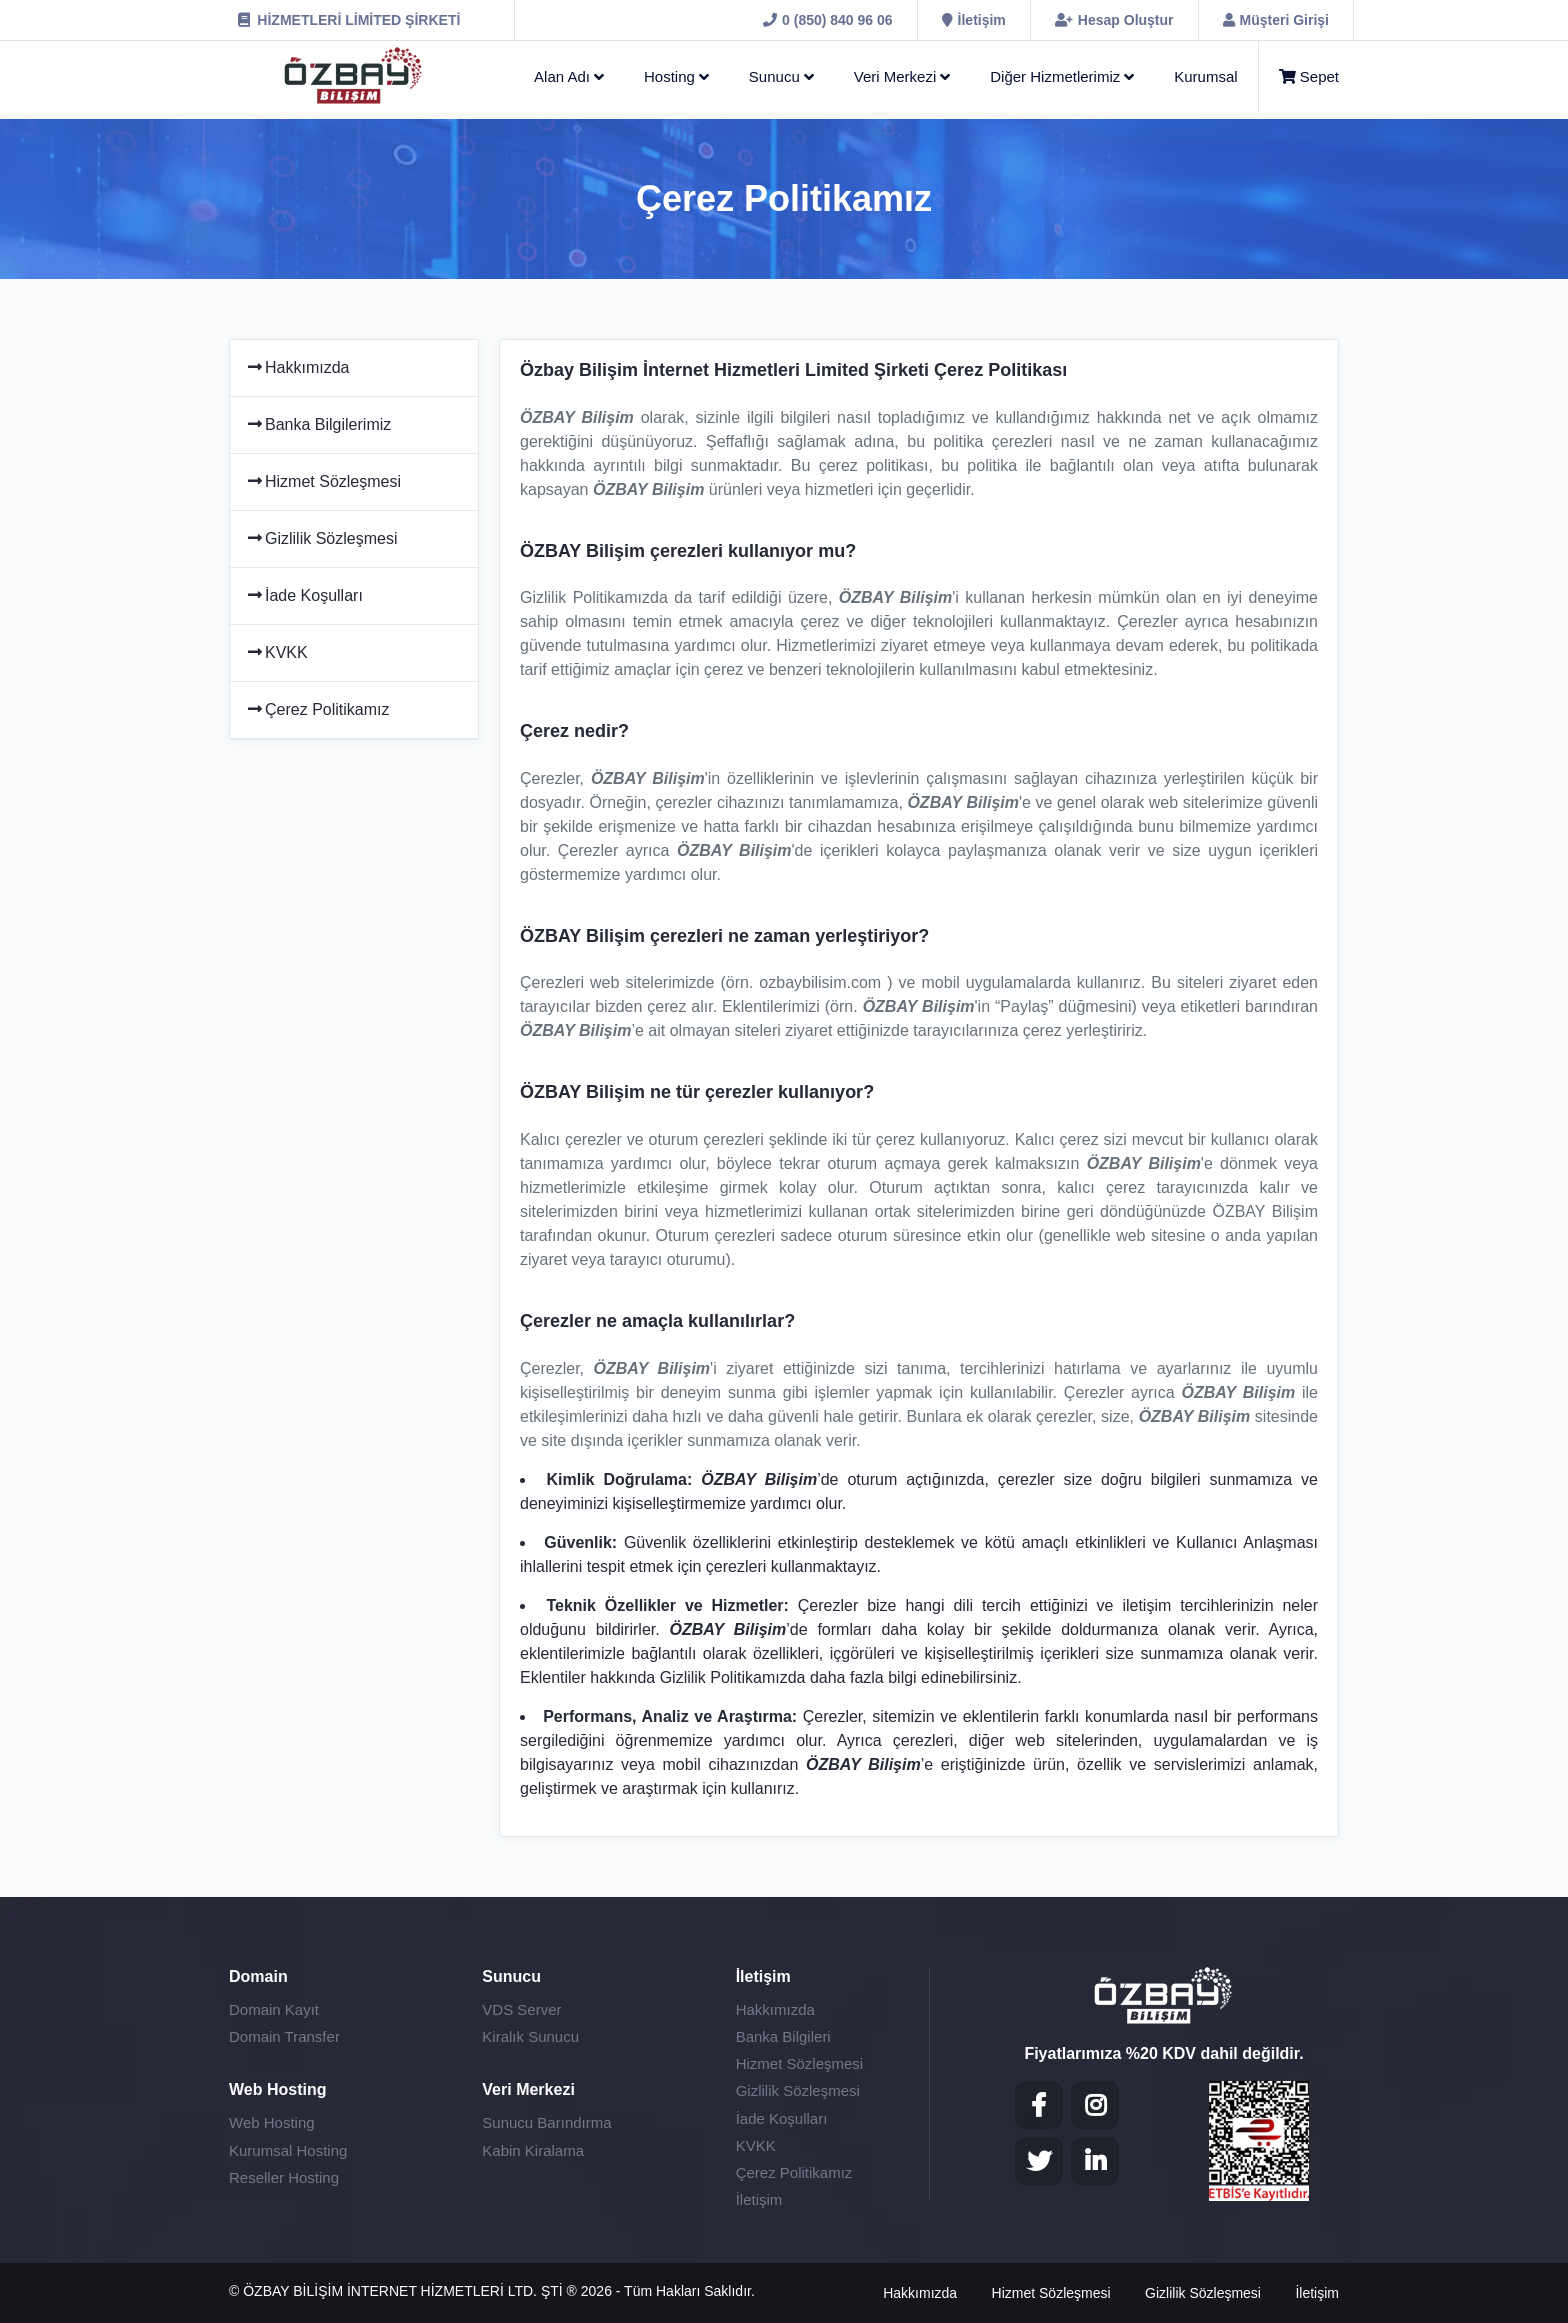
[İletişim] (974, 20)
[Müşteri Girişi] (1276, 20)
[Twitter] (1039, 2161)
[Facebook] (1039, 2105)
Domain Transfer (284, 2036)
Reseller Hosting (284, 2177)
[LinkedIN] (1095, 2161)
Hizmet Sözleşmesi (323, 481)
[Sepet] (1299, 77)
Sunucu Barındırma (546, 2122)
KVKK (276, 652)
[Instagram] (1095, 2105)
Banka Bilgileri (783, 2036)
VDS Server (521, 2009)
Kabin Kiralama (533, 2150)
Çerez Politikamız (317, 709)
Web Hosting (272, 2122)
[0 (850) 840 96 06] (828, 20)
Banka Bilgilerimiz (318, 424)
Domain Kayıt (274, 2009)
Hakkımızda (297, 367)
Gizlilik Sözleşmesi (321, 538)
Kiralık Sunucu (530, 2036)
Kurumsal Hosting (288, 2150)
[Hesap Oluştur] (1114, 20)
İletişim (759, 2199)
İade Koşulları (304, 595)
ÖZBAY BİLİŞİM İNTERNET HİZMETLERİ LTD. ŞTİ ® (412, 2291)
